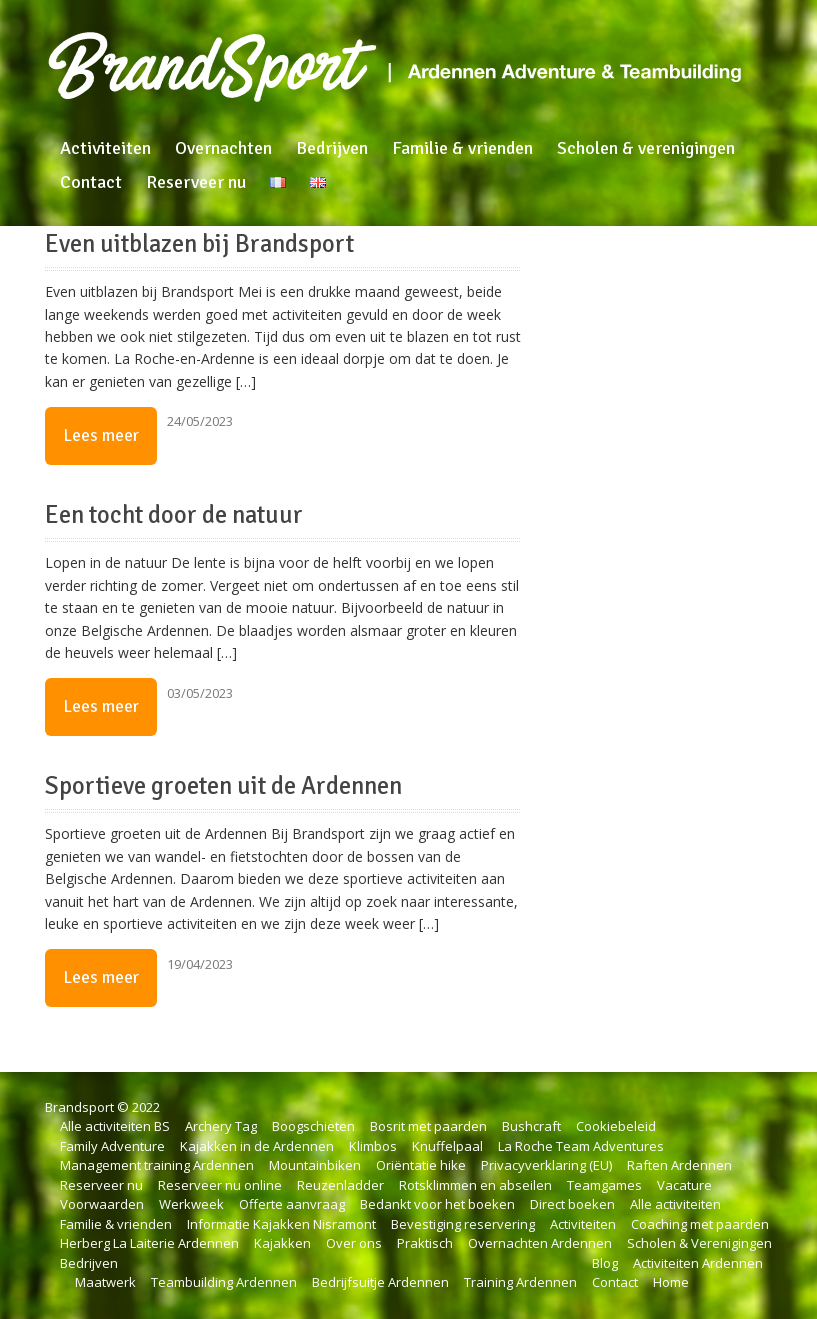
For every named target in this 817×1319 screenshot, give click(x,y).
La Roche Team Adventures (581, 1146)
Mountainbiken (315, 1165)
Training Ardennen (520, 1282)
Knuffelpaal (447, 1146)
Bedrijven (332, 148)
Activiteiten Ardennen (698, 1263)
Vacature (684, 1185)
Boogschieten (313, 1126)
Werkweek (191, 1204)
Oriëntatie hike (421, 1165)
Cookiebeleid (616, 1126)
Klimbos (373, 1146)
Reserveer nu (196, 182)
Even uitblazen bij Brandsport (199, 244)
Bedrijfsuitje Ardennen (380, 1282)
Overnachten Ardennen (540, 1243)
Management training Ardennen (157, 1165)
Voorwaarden (102, 1204)
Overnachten (223, 148)
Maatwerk (105, 1282)
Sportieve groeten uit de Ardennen (223, 786)
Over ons (354, 1243)
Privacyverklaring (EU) (546, 1165)
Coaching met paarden (700, 1224)
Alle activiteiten (675, 1204)
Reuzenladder (340, 1185)
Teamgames (604, 1185)
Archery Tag (221, 1126)
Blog (605, 1263)
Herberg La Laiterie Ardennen (149, 1243)
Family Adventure (112, 1146)
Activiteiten (105, 148)
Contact (91, 182)
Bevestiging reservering (463, 1224)
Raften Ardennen (679, 1165)
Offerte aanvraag (292, 1204)
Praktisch (425, 1243)
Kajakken (282, 1243)
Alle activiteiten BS (115, 1126)
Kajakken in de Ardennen (257, 1146)
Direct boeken (572, 1204)
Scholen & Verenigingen (699, 1243)
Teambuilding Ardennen (224, 1282)
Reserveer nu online (220, 1185)
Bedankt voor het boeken (437, 1204)
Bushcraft (531, 1126)
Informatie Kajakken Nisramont (281, 1224)
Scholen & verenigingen (646, 148)
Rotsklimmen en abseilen (475, 1185)
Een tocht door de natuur (174, 515)
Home (671, 1282)
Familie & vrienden (462, 148)
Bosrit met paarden (428, 1126)
